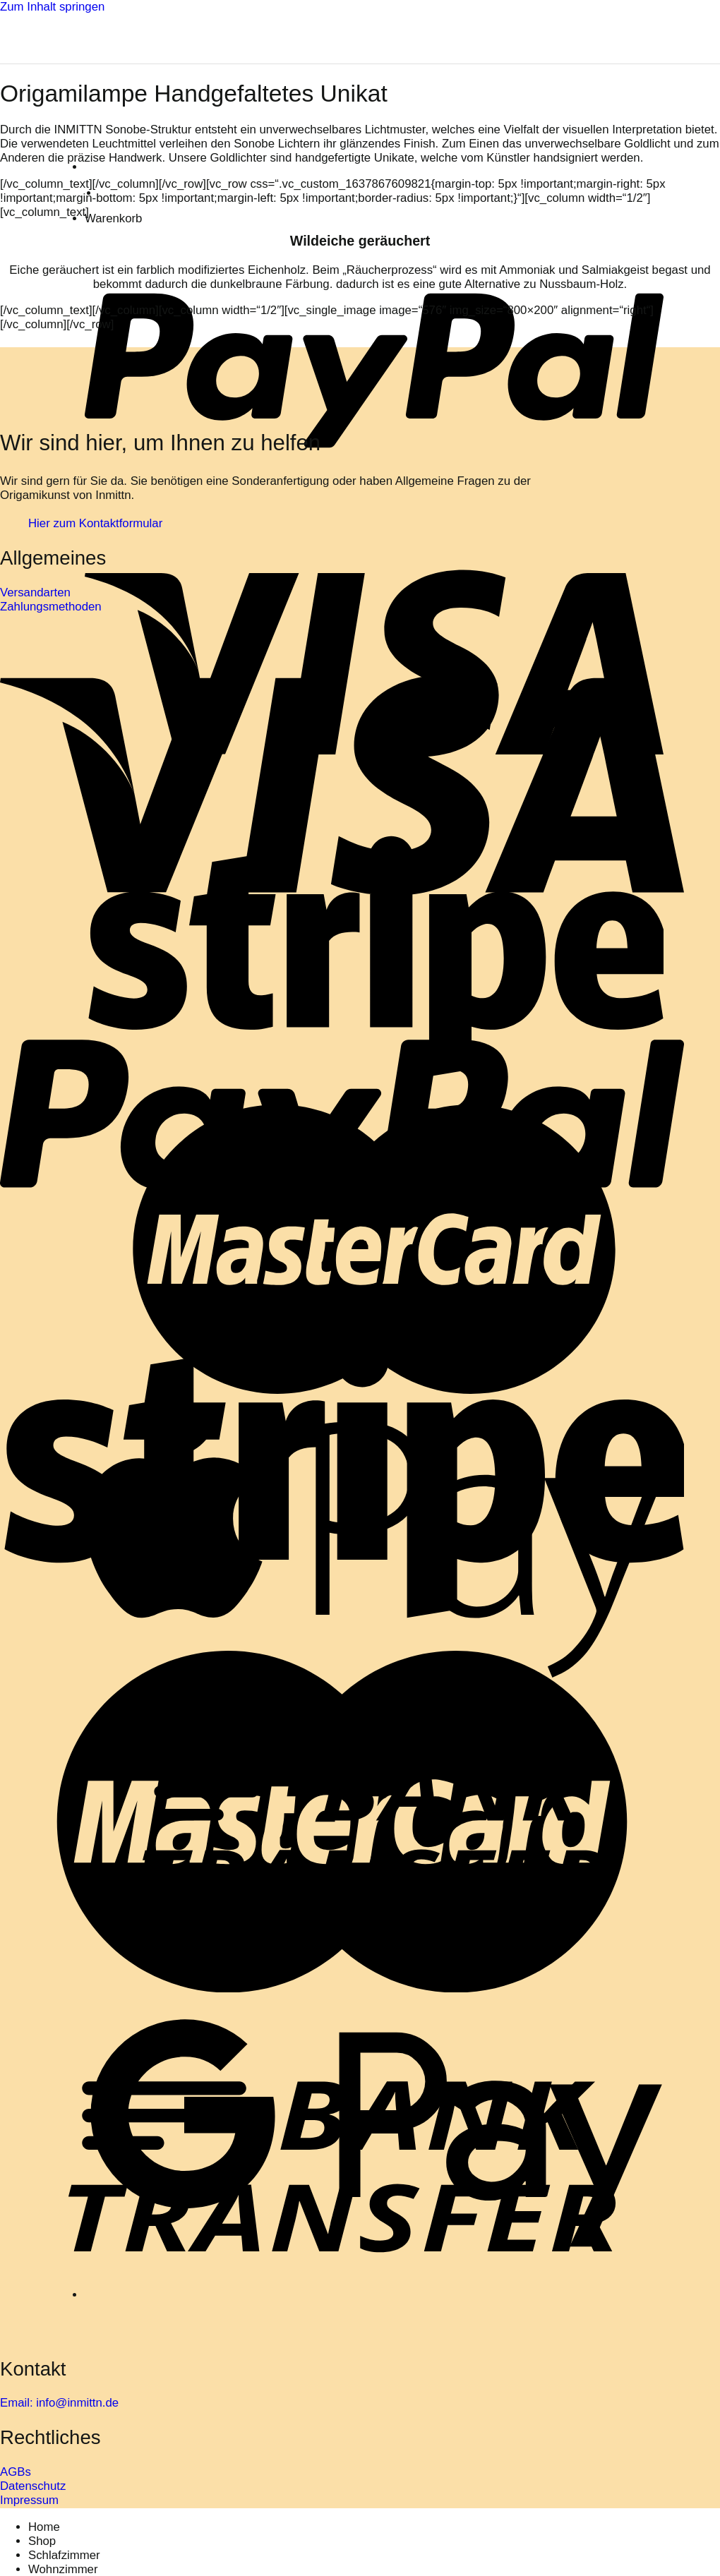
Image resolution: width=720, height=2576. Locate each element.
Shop (42, 2541)
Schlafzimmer (64, 2555)
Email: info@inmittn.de (59, 2402)
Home (44, 2527)
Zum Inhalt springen (52, 6)
